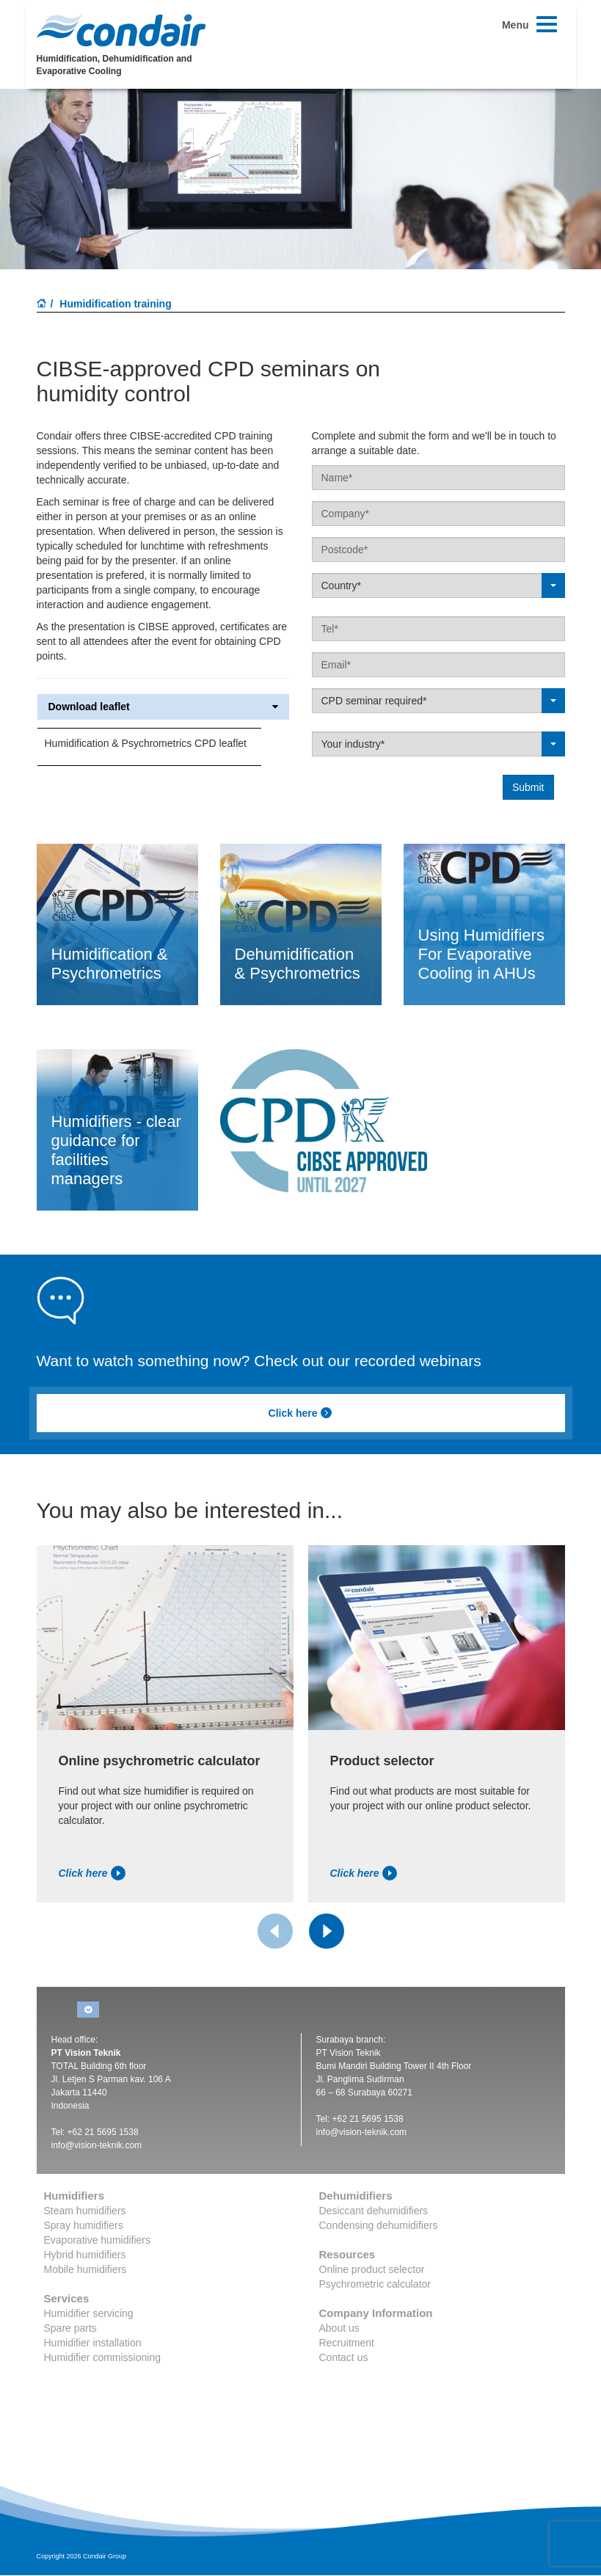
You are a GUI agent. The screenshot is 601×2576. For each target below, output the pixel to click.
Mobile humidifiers (85, 2269)
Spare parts (70, 2328)
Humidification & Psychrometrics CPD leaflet (146, 743)
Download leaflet (163, 706)
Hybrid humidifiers (85, 2255)
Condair (121, 30)
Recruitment (346, 2343)
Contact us (343, 2357)
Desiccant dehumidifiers (374, 2210)
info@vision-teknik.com (96, 2145)
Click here (301, 1413)
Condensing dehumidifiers (378, 2225)
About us (339, 2328)
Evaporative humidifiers (97, 2240)
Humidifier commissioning (102, 2357)
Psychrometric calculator (375, 2284)
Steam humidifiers (85, 2210)
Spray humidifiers (83, 2225)
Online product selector (372, 2269)
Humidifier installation (93, 2343)
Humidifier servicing (89, 2313)
